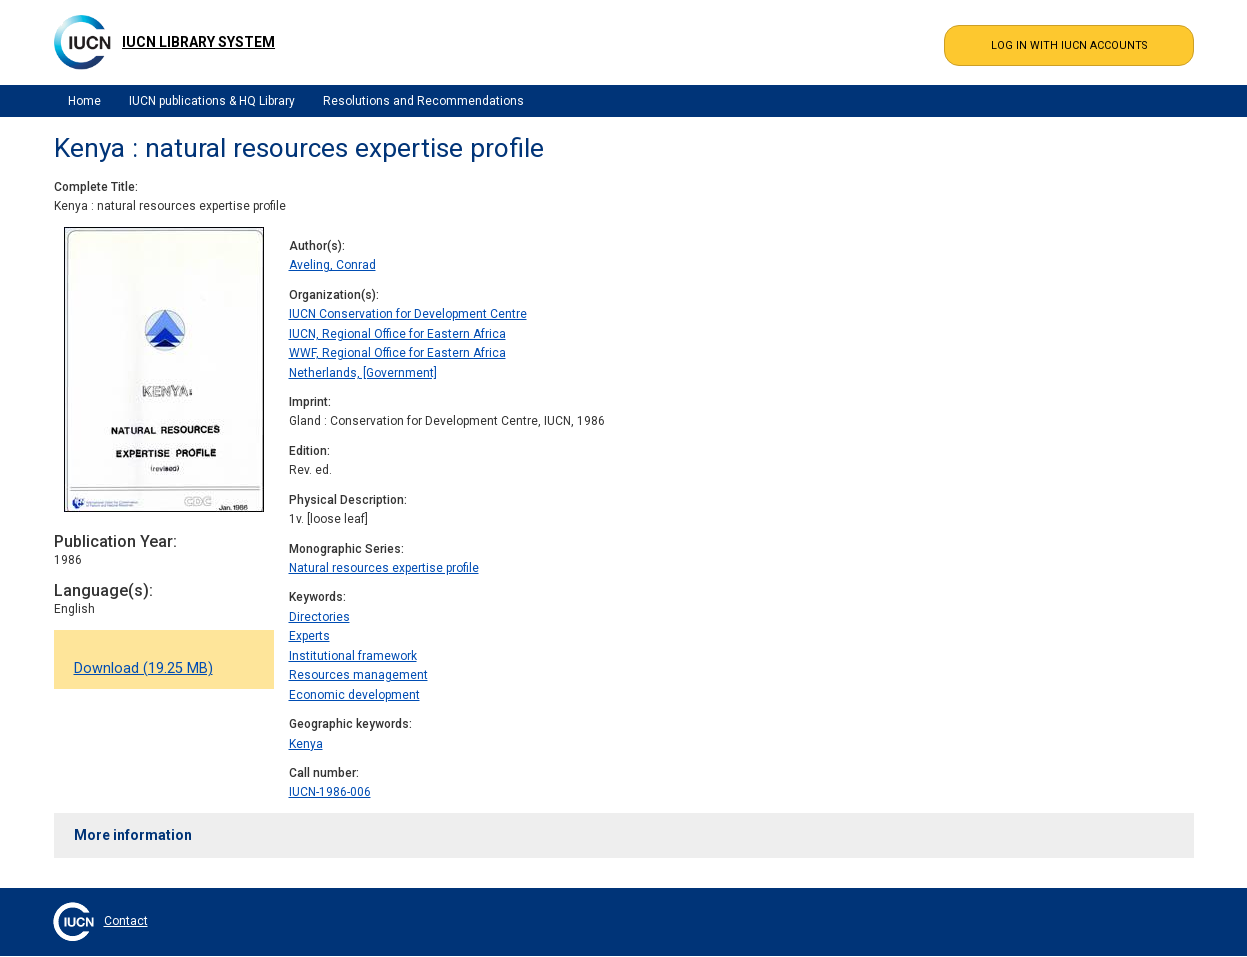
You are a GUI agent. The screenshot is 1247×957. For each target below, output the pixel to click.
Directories (319, 617)
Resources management (358, 675)
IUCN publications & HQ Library (212, 101)
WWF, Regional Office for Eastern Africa (397, 353)
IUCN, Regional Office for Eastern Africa (397, 334)
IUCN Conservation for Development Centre (408, 314)
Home (84, 101)
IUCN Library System (198, 42)
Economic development (354, 695)
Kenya (306, 744)
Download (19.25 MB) (143, 668)
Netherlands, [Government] (363, 373)
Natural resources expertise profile (384, 568)
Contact (126, 921)
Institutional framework (353, 656)
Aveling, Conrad (332, 265)
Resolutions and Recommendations (423, 101)
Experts (309, 636)
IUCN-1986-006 (330, 792)
